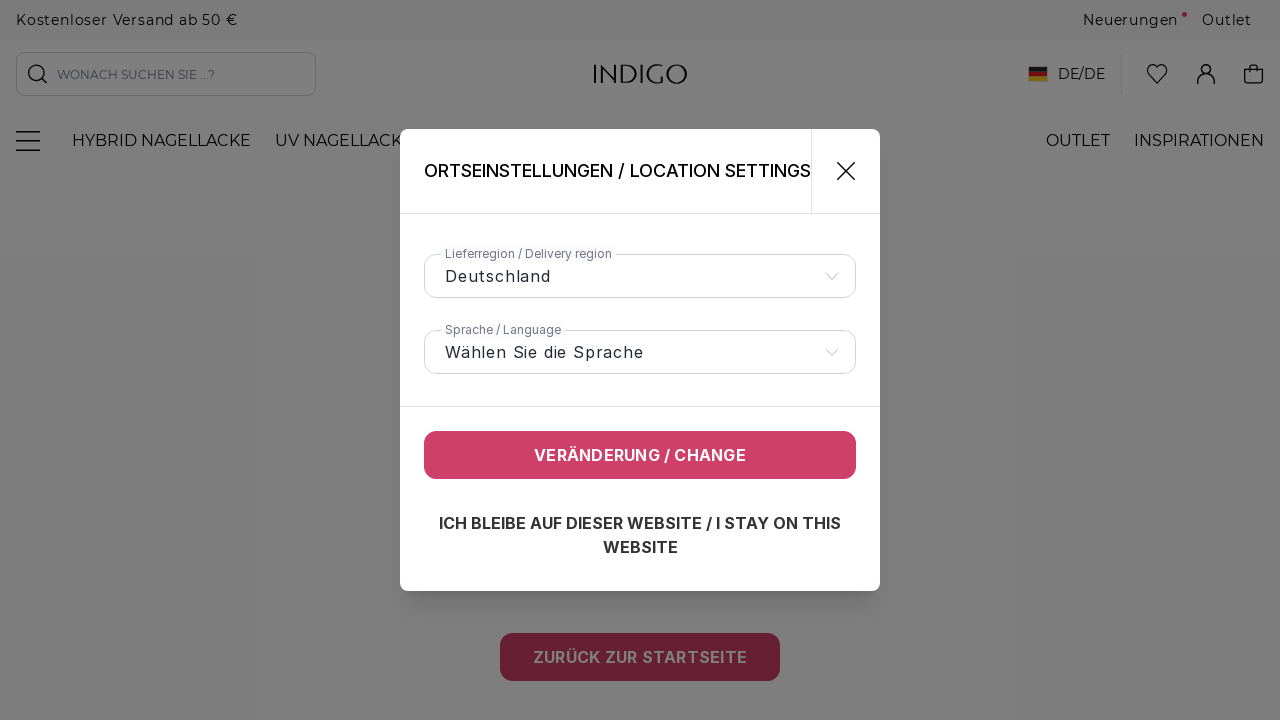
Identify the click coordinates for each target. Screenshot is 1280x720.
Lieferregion (528, 253)
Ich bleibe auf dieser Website (640, 535)
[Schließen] (837, 171)
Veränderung (640, 455)
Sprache (503, 329)
